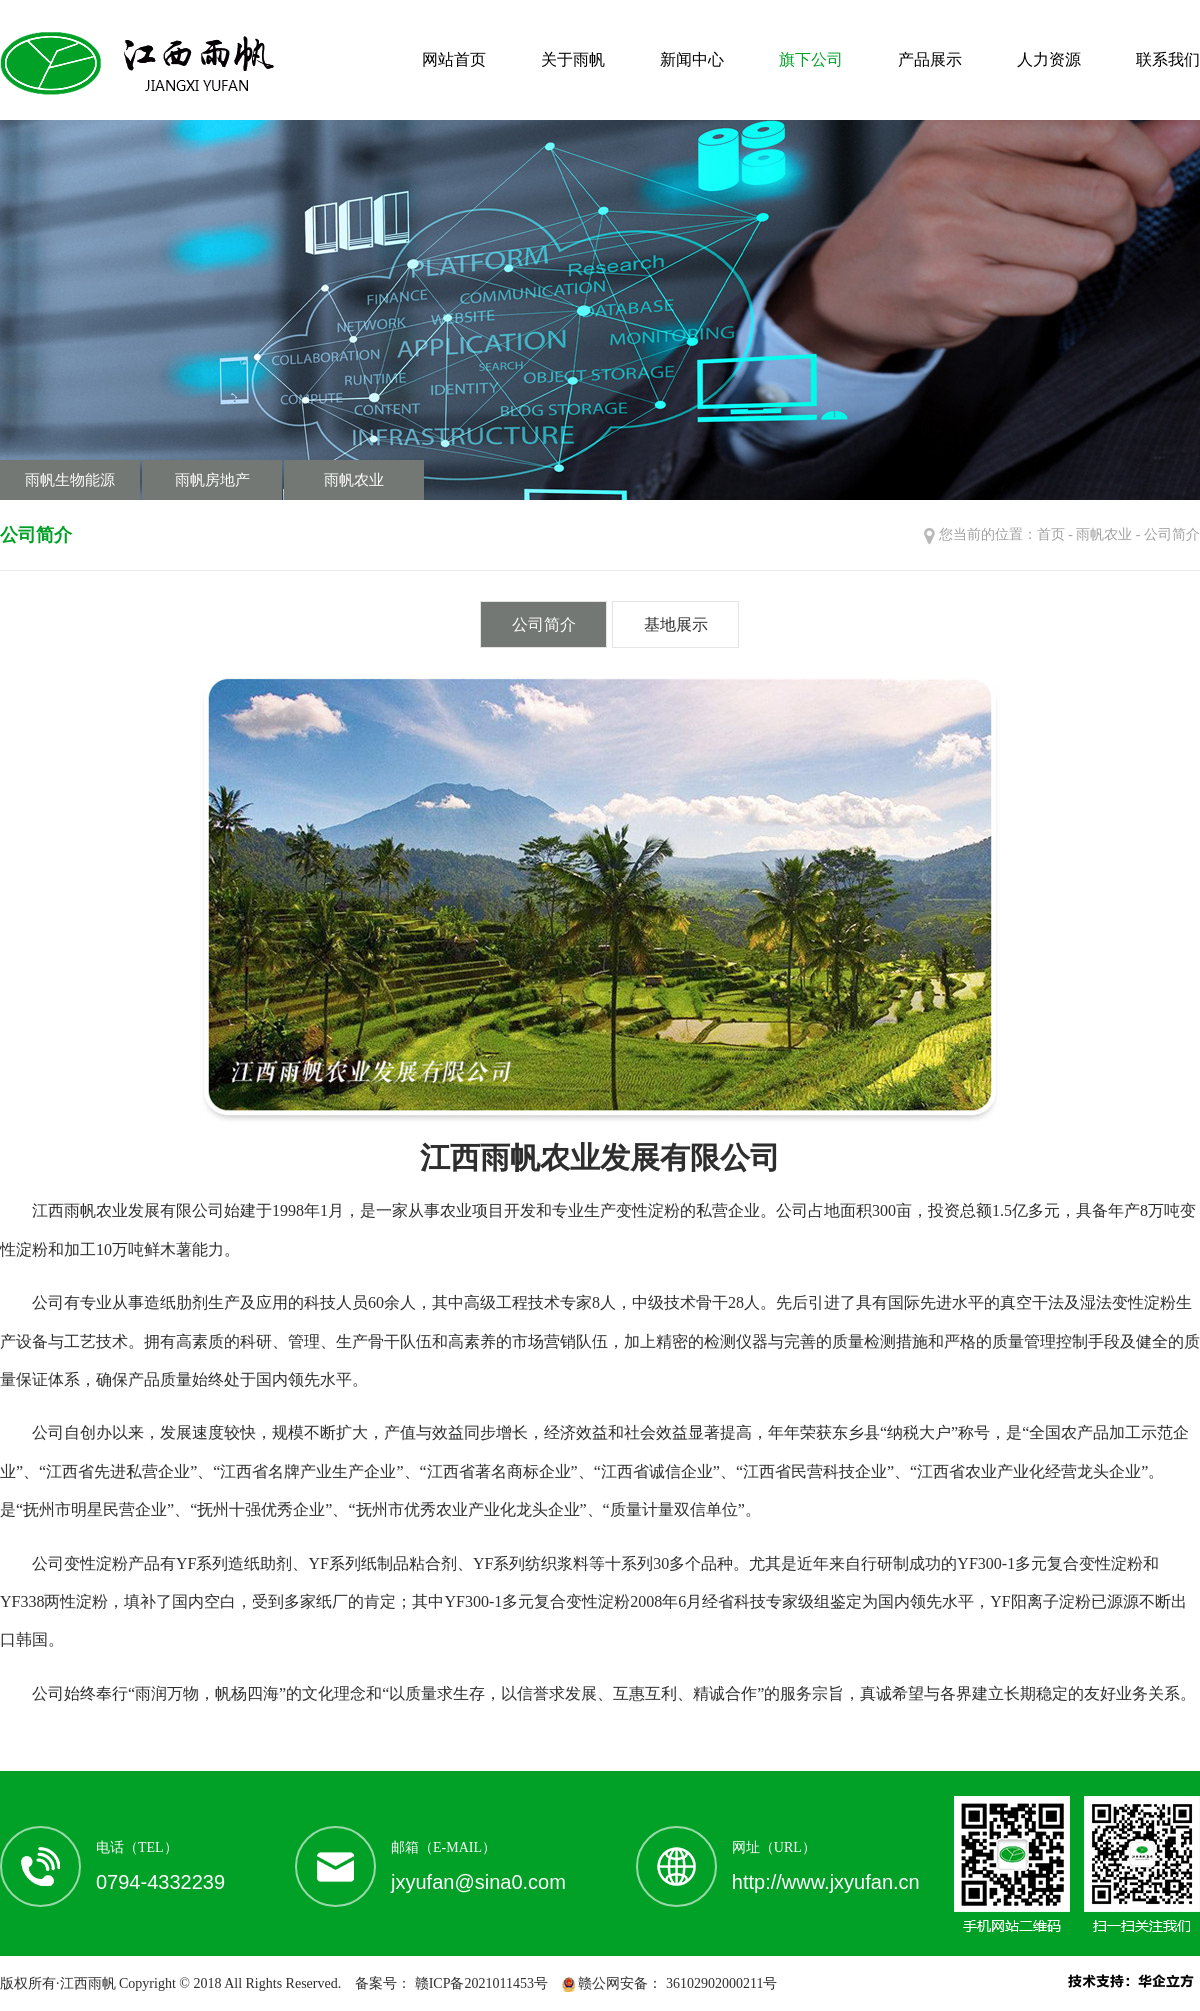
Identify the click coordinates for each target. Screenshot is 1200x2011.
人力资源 (1049, 59)
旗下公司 (811, 59)
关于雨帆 (573, 59)
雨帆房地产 (212, 480)
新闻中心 (692, 59)
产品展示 (930, 59)
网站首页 (454, 59)
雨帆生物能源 (70, 480)
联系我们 (1168, 59)
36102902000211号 (719, 1983)
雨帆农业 (354, 480)
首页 (1051, 534)
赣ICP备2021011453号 (479, 1983)
